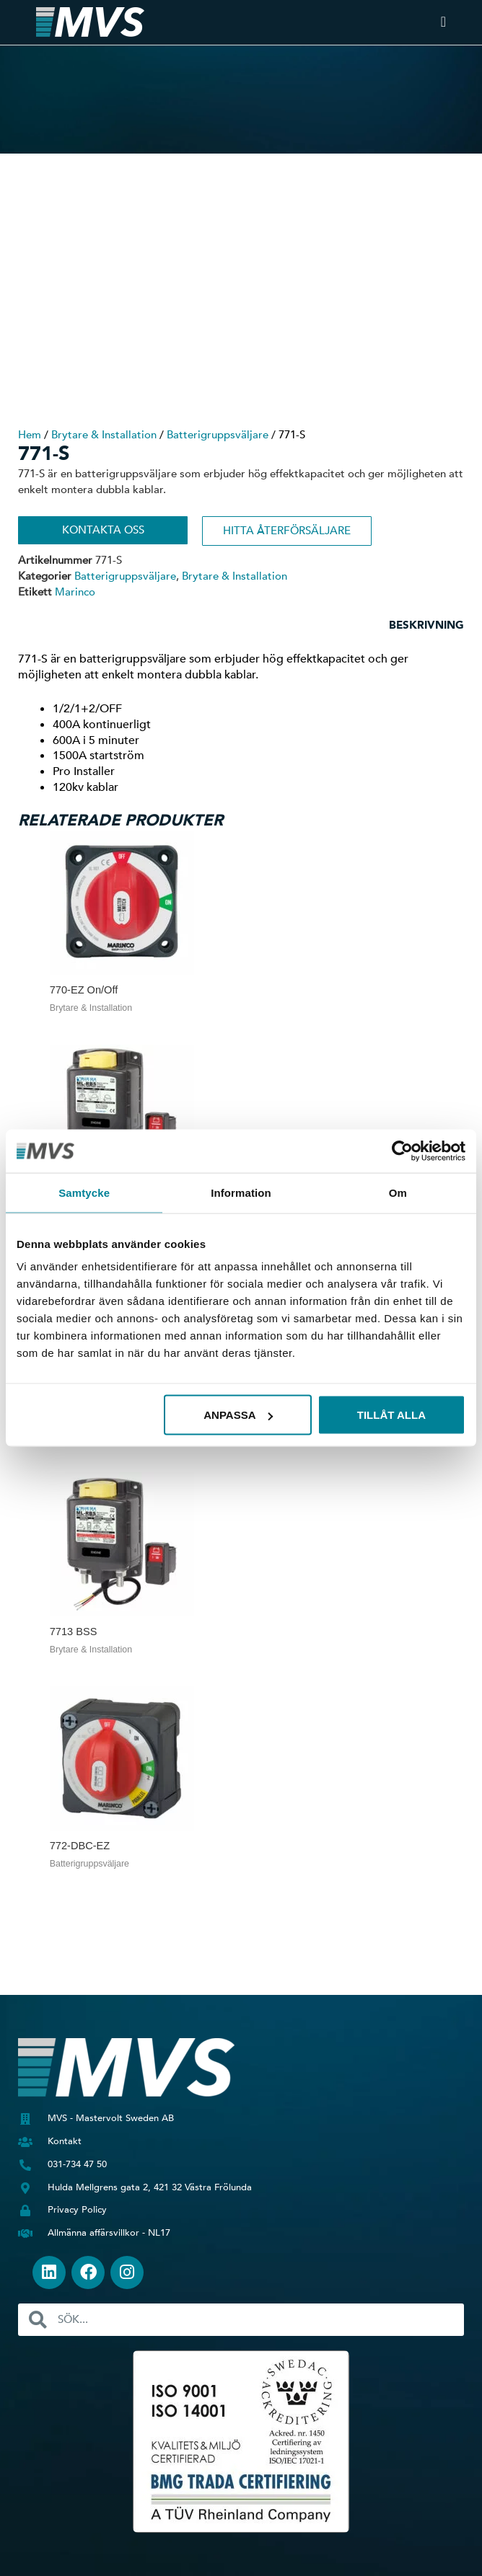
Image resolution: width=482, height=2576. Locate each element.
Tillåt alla (391, 1415)
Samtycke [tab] (84, 1192)
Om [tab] (398, 1192)
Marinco (75, 592)
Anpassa (238, 1415)
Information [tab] (241, 1192)
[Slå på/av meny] (443, 21)
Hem (29, 435)
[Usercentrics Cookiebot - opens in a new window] (402, 1150)
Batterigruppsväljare (217, 435)
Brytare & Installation (104, 435)
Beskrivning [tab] (426, 625)
